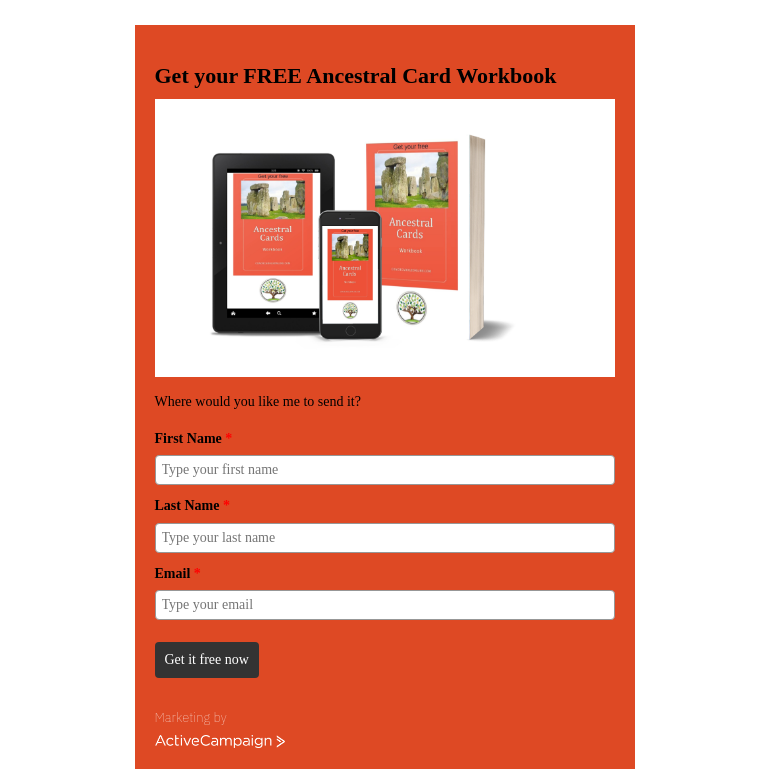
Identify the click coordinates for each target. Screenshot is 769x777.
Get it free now (207, 659)
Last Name (192, 505)
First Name (194, 438)
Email (178, 573)
